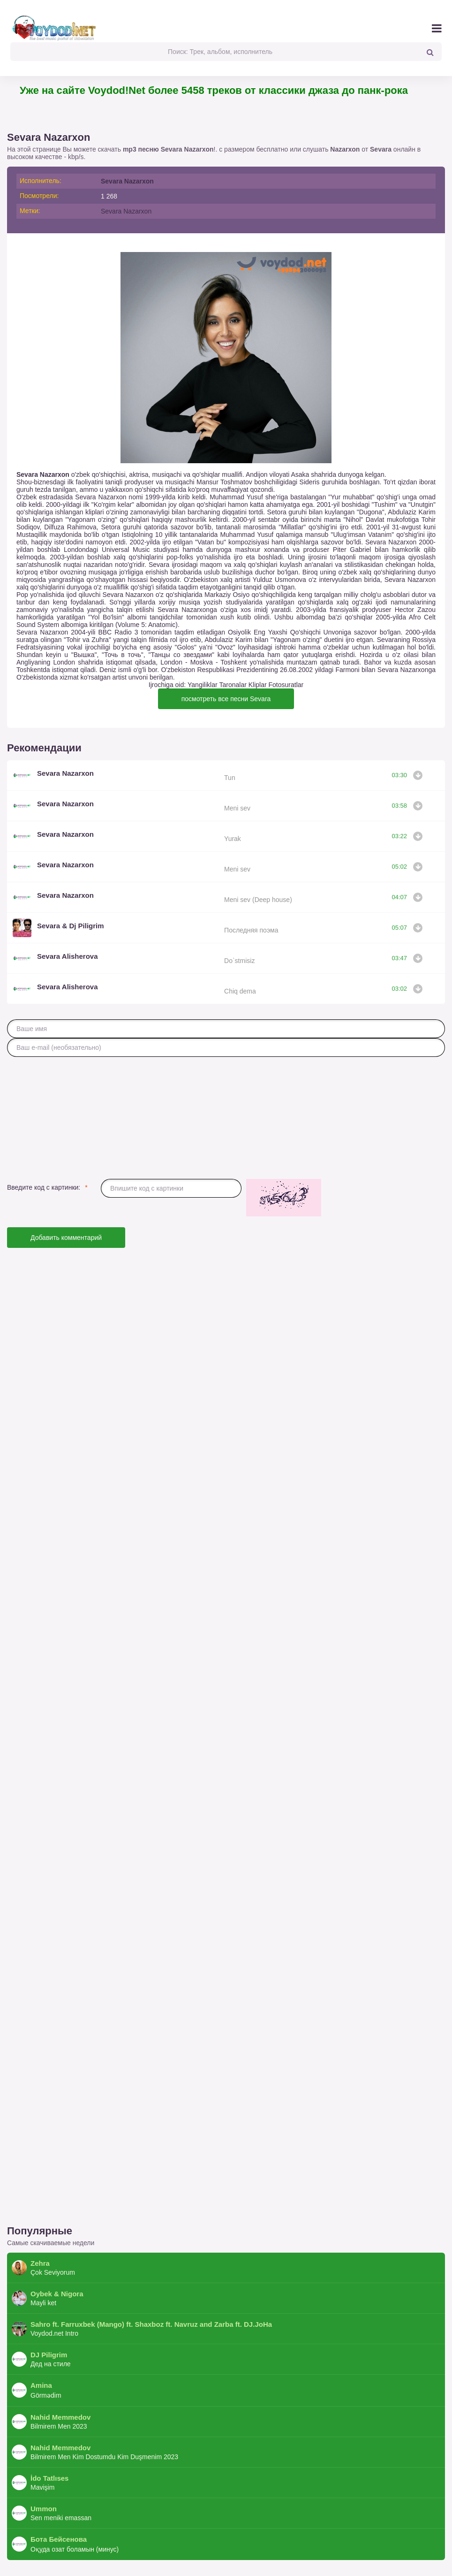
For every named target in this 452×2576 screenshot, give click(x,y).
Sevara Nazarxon (127, 181)
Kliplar (258, 684)
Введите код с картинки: (43, 1187)
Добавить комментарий (66, 1237)
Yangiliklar (203, 684)
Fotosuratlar (286, 684)
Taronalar (232, 684)
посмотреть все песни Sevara (226, 699)
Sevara (381, 149)
